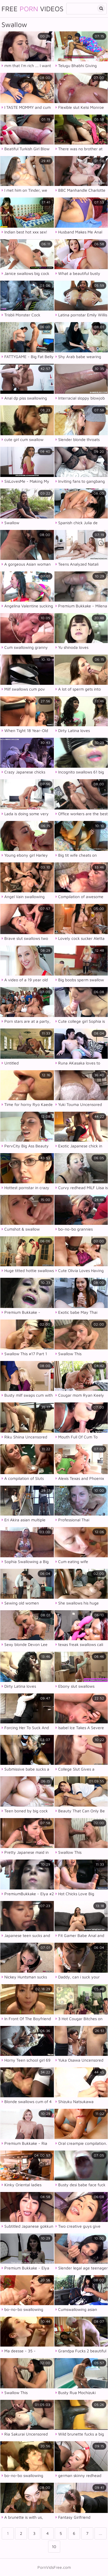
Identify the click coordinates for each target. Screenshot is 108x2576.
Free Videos (32, 9)
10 (54, 2546)
